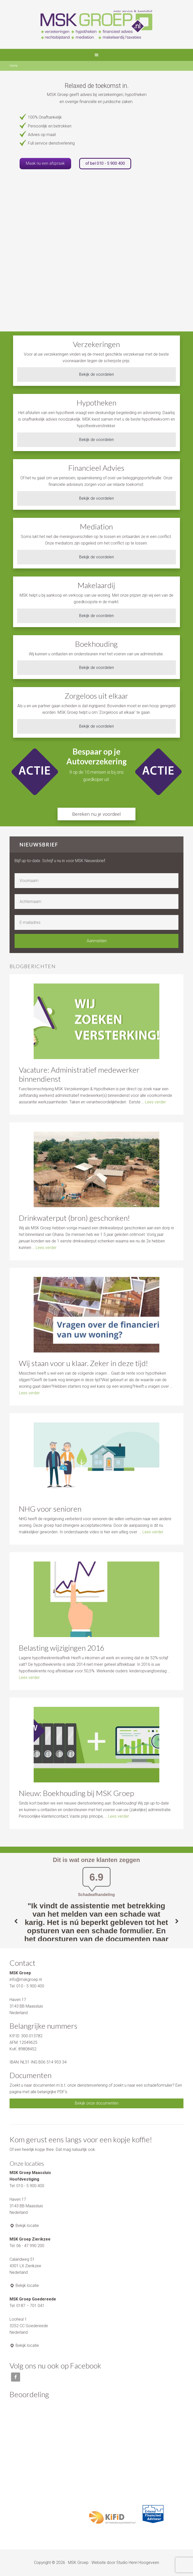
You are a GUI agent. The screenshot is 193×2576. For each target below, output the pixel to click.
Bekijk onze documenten (96, 2103)
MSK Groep (78, 2562)
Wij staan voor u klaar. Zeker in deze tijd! (83, 1363)
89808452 (27, 2049)
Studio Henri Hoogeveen (137, 2562)
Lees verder (155, 1102)
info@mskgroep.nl (26, 1979)
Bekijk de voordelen (96, 374)
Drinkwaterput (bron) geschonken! (74, 1217)
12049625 (28, 2042)
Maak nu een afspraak (45, 163)
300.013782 (31, 2035)
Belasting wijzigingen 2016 (61, 1647)
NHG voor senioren (50, 1508)
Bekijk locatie (24, 2225)
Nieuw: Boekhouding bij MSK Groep (76, 1793)
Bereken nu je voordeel (96, 814)
